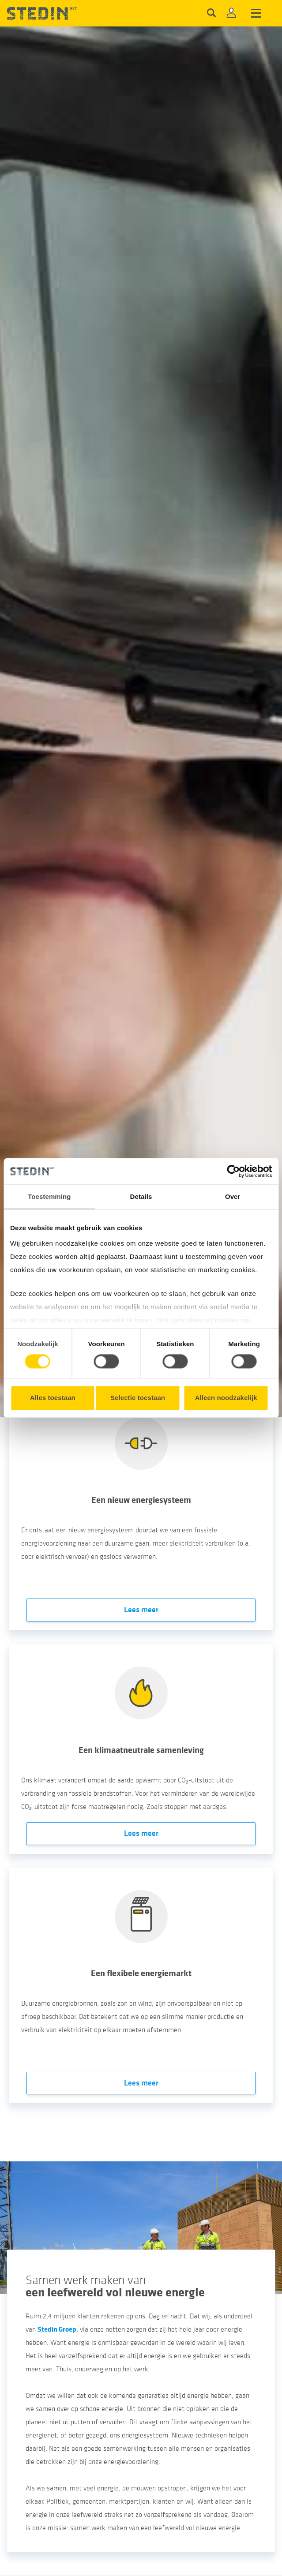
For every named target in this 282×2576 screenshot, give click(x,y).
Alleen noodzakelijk (226, 1398)
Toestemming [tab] (49, 1196)
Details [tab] (141, 1196)
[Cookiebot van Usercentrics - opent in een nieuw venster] (233, 1171)
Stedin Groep (57, 2329)
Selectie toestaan (137, 1398)
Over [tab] (233, 1196)
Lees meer (141, 1610)
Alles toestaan (52, 1398)
